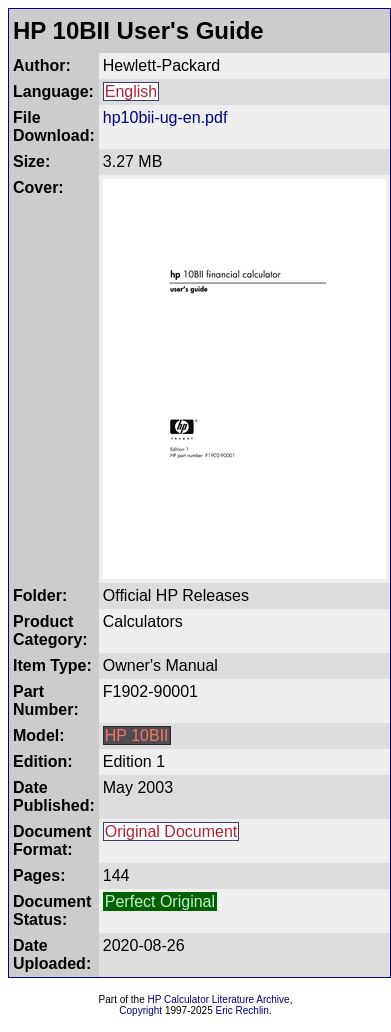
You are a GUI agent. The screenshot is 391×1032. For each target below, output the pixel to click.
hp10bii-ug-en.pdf (165, 117)
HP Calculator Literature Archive (219, 999)
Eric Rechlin (242, 1010)
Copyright (140, 1010)
